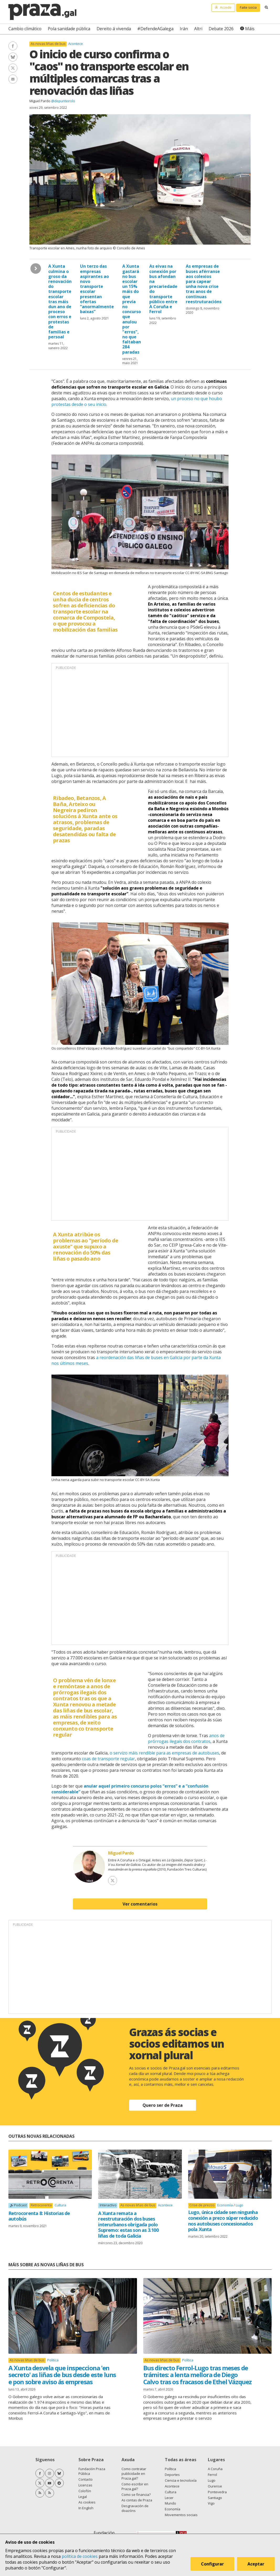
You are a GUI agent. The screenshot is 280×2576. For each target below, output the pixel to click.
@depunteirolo (63, 101)
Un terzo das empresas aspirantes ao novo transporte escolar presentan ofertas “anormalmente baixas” (97, 288)
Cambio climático (24, 29)
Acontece (75, 43)
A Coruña (215, 2468)
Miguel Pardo (39, 101)
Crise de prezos (202, 2205)
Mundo (170, 2503)
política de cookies (80, 2556)
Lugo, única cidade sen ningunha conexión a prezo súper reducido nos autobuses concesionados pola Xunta (223, 2220)
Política (53, 2360)
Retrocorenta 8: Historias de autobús (39, 2216)
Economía (225, 2205)
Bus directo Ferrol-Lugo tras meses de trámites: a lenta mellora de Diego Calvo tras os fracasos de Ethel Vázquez (197, 2374)
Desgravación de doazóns (135, 2508)
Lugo (239, 2205)
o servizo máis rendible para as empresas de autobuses (164, 1753)
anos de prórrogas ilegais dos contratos (186, 1738)
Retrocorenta (41, 2205)
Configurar (212, 2564)
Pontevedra (217, 2492)
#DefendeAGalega (155, 29)
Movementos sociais (181, 2514)
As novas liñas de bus (48, 44)
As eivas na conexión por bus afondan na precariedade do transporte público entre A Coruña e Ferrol (163, 288)
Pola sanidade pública (69, 29)
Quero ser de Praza (162, 2105)
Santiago (215, 2497)
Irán (184, 29)
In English (85, 2508)
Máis (250, 29)
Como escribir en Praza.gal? (134, 2486)
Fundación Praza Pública (91, 2471)
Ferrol (212, 2474)
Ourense (215, 2486)
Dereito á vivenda (114, 29)
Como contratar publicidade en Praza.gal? (133, 2473)
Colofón (84, 2491)
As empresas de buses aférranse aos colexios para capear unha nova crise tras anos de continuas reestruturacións (203, 283)
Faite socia (248, 7)
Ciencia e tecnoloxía (181, 2480)
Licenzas (85, 2485)
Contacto (85, 2479)
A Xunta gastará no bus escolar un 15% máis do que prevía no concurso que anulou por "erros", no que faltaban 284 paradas (131, 309)
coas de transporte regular (108, 1759)
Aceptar (255, 2564)
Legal (82, 2496)
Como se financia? (136, 2494)
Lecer (169, 2497)
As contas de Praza (136, 2500)
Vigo (211, 2503)
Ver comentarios (140, 1904)
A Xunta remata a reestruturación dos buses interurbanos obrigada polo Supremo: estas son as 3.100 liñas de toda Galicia (128, 2224)
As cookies (87, 2502)
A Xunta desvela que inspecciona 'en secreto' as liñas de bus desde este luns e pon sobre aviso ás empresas (62, 2374)
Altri (198, 29)
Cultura (60, 2205)
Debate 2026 (221, 29)
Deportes (172, 2474)
